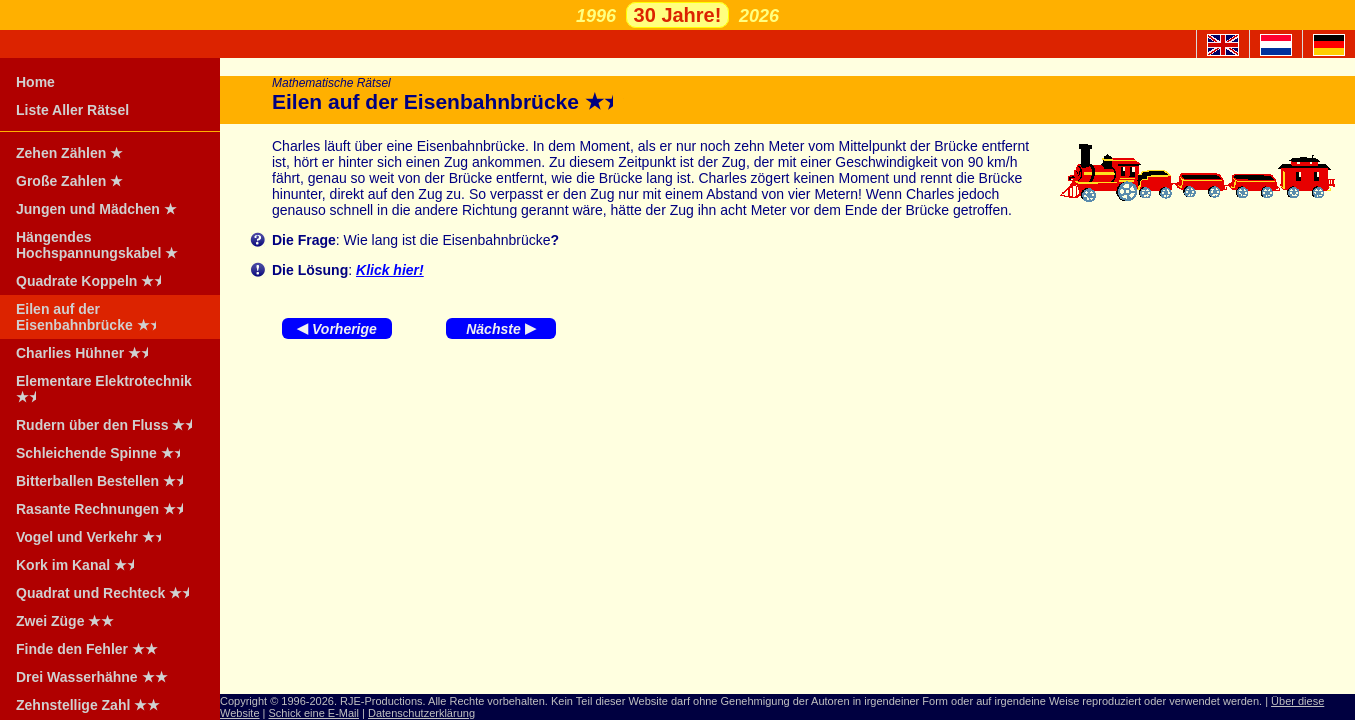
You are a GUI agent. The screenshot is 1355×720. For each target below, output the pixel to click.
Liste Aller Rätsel (72, 110)
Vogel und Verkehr (95, 537)
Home (35, 82)
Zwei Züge (65, 621)
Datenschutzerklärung (421, 713)
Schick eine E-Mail (314, 713)
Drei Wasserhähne (92, 677)
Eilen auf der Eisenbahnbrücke (92, 317)
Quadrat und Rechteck (109, 593)
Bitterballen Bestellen (106, 481)
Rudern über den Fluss (110, 425)
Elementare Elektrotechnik (104, 389)
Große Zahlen (69, 181)
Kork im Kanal (81, 565)
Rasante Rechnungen (106, 509)
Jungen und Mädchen (96, 209)
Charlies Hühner (88, 353)
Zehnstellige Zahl (88, 705)
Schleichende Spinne (104, 453)
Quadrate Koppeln (95, 281)
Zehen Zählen (69, 153)
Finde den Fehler (87, 649)
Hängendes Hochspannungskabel (97, 245)
